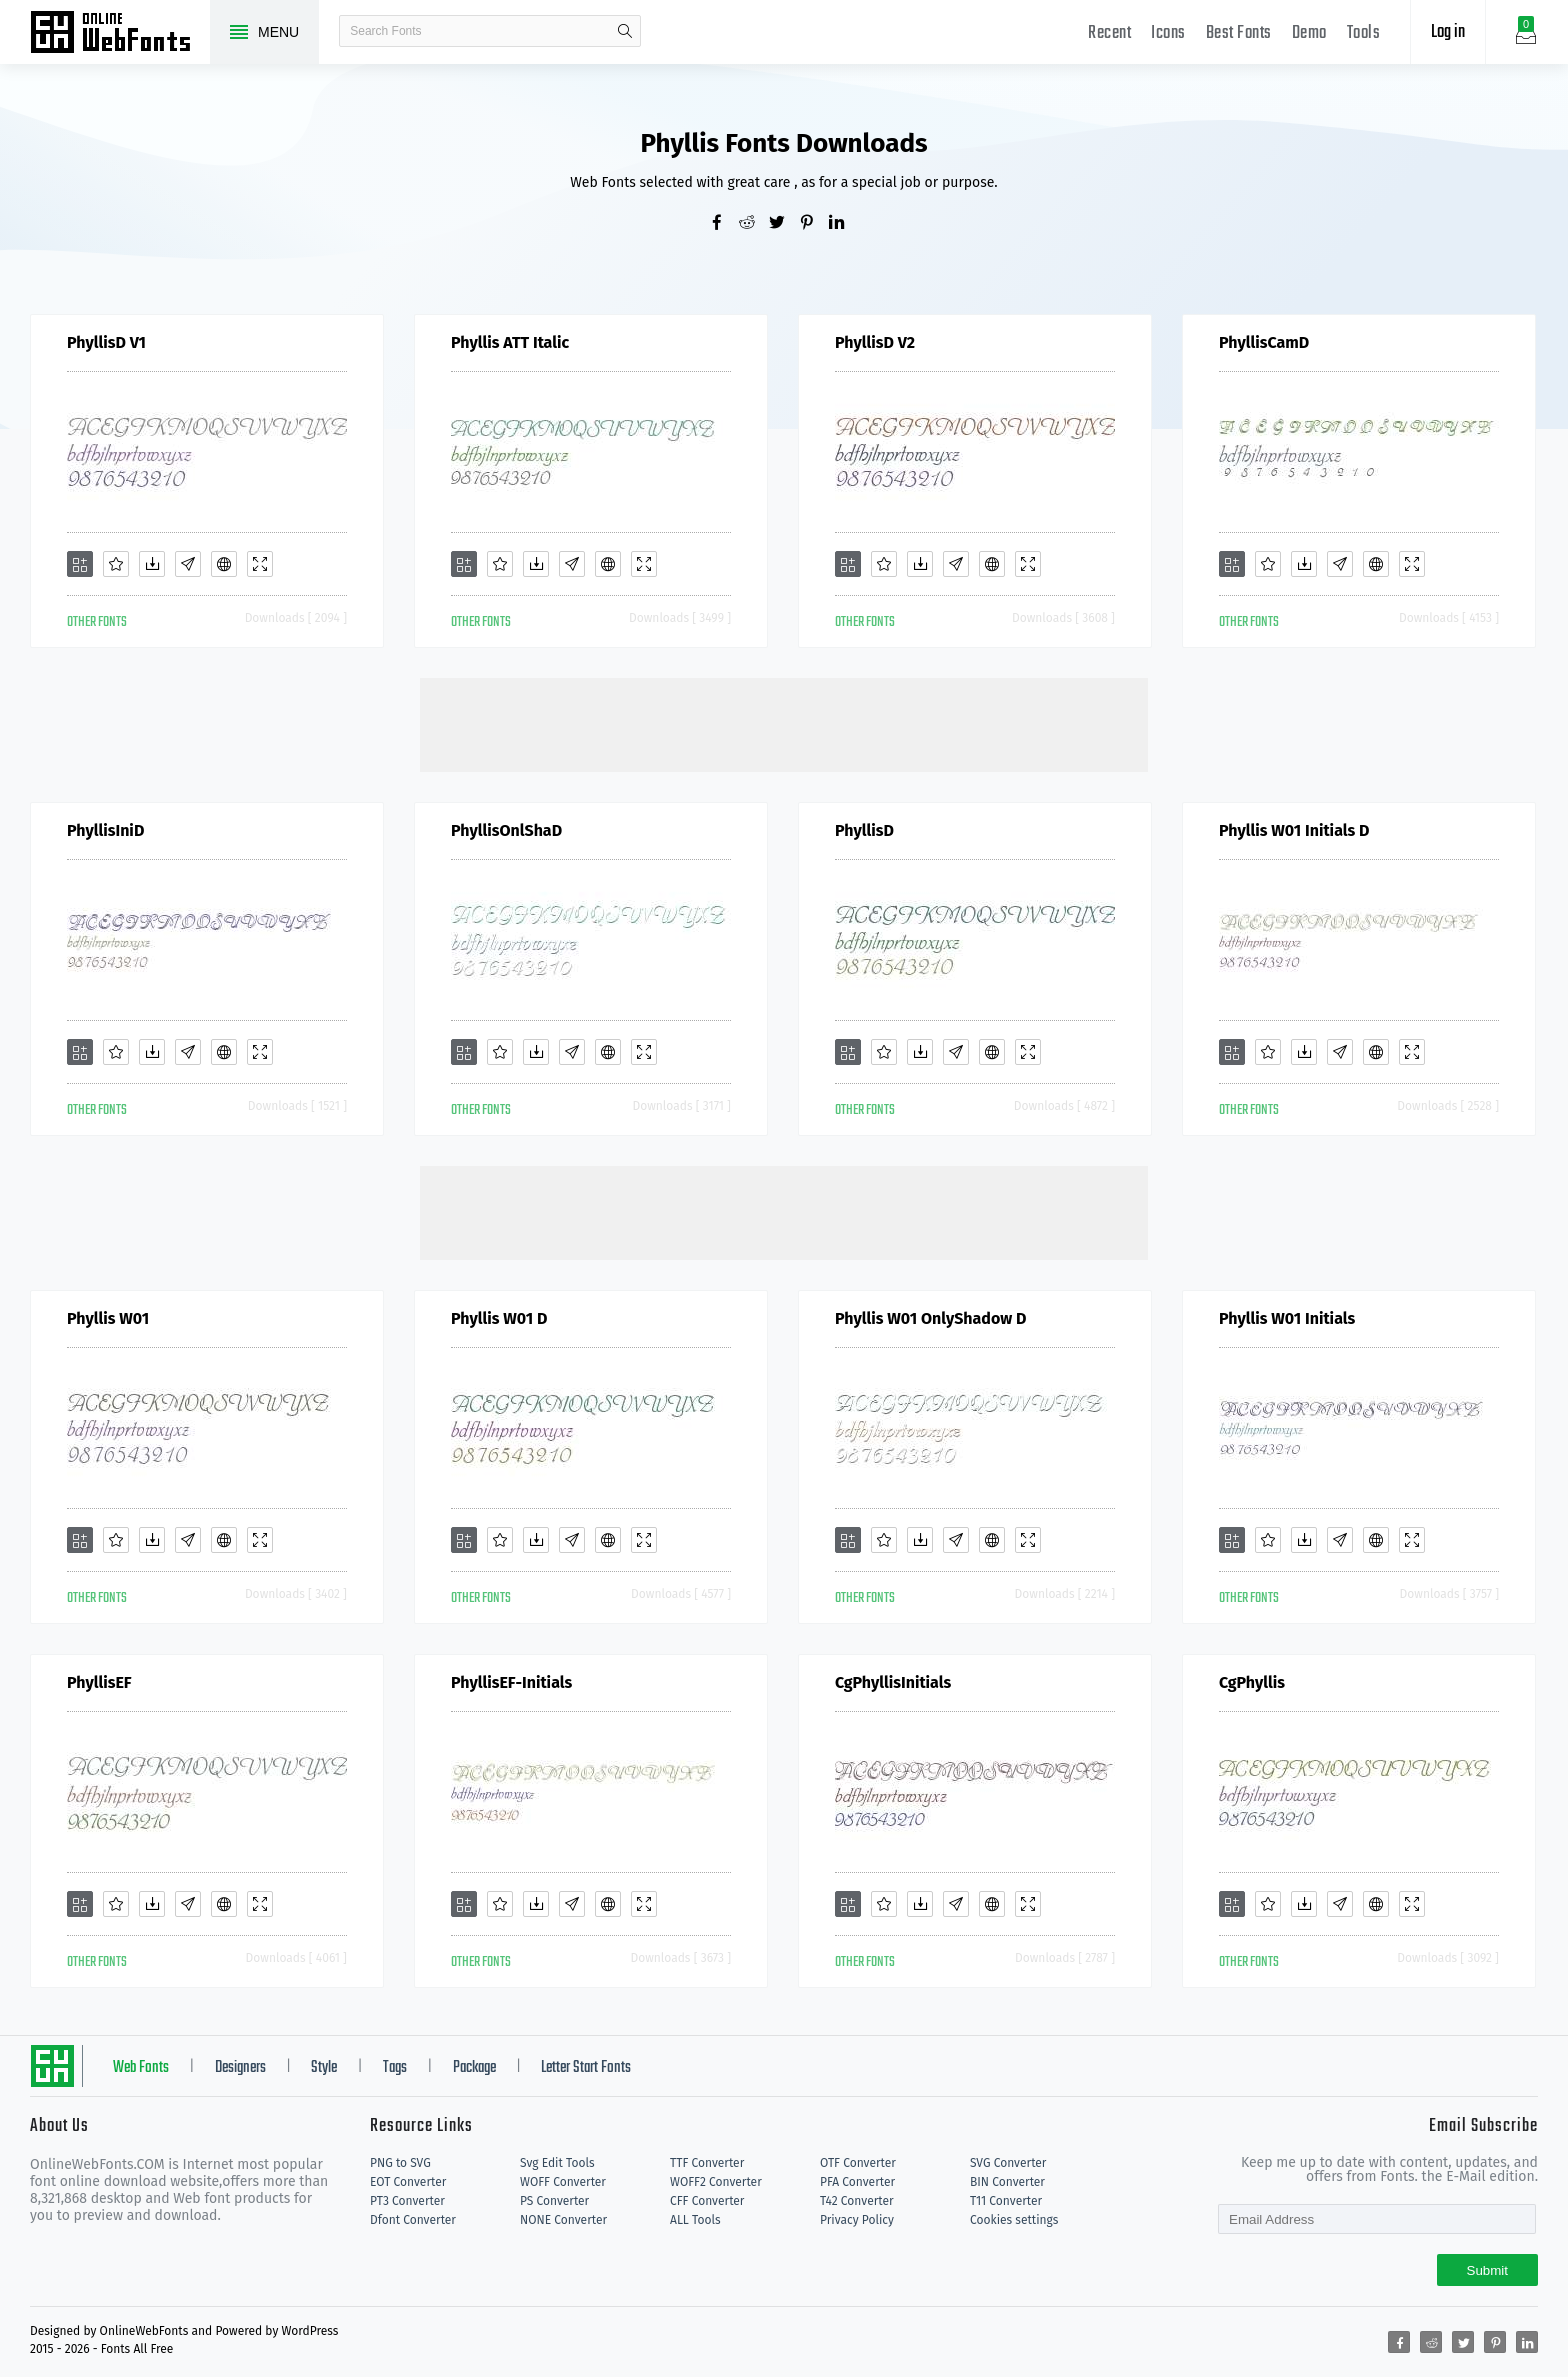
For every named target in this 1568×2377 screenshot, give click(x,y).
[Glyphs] (188, 564)
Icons (1168, 33)
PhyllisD (864, 830)
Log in (1448, 32)
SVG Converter (1008, 2163)
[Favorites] (116, 564)
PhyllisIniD (105, 830)
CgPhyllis (1252, 1682)
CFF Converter (707, 2201)
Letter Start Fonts (586, 2068)
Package (474, 2068)
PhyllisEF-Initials (511, 1682)
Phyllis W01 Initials (1287, 1318)
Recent (1109, 33)
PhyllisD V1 (106, 342)
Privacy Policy (857, 2220)
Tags (395, 2068)
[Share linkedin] (844, 224)
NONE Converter (563, 2220)
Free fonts (120, 34)
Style (324, 2068)
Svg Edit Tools (557, 2163)
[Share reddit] (754, 224)
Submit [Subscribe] (1487, 2270)
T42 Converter (857, 2201)
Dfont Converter (413, 2220)
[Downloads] (152, 564)
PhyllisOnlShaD (506, 830)
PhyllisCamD (1264, 342)
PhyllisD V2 (875, 342)
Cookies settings (1014, 2220)
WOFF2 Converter (716, 2182)
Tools (1364, 33)
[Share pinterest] (814, 224)
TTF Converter (707, 2163)
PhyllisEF (99, 1682)
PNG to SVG (400, 2163)
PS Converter (554, 2201)
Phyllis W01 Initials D (1294, 830)
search (625, 31)
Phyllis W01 (108, 1318)
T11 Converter (1006, 2201)
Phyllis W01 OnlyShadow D (930, 1318)
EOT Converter (408, 2182)
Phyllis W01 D (499, 1318)
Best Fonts (1239, 33)
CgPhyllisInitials (893, 1682)
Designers (240, 2068)
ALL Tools (695, 2220)
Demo (1309, 33)
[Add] (80, 564)
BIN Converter (1007, 2182)
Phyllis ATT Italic (510, 342)
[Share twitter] (784, 224)
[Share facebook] (724, 224)
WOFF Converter (563, 2182)
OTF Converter (858, 2163)
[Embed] (224, 564)
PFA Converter (857, 2182)
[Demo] (260, 564)
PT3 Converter (407, 2201)
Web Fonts (141, 2068)
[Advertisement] (784, 723)
